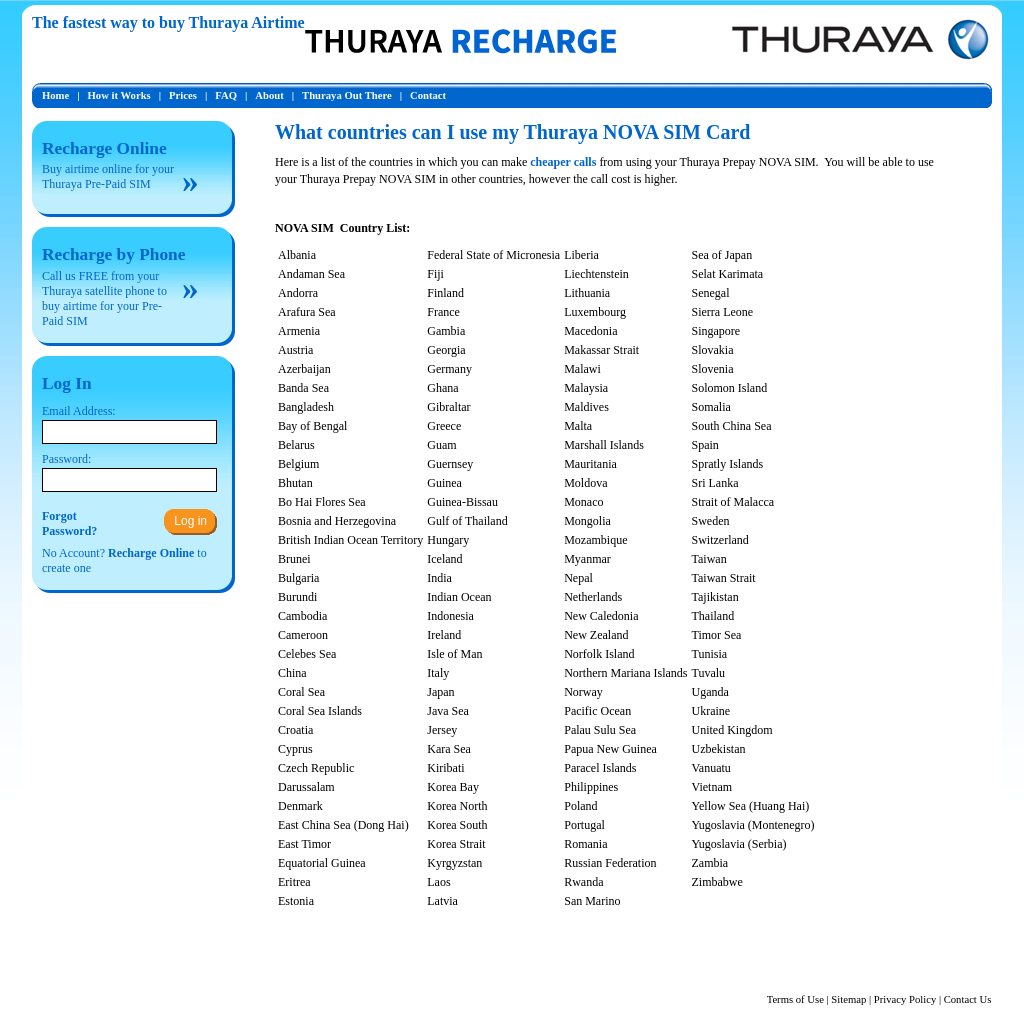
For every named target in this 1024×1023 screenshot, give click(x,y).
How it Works (119, 95)
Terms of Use (795, 999)
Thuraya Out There (347, 95)
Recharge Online (104, 148)
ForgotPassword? (69, 523)
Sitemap (848, 999)
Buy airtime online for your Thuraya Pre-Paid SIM (108, 176)
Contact (428, 95)
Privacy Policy (905, 999)
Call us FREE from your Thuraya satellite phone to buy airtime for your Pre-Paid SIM (104, 298)
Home (55, 95)
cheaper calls (563, 162)
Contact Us (968, 999)
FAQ (226, 95)
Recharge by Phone (113, 254)
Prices (183, 95)
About (269, 95)
